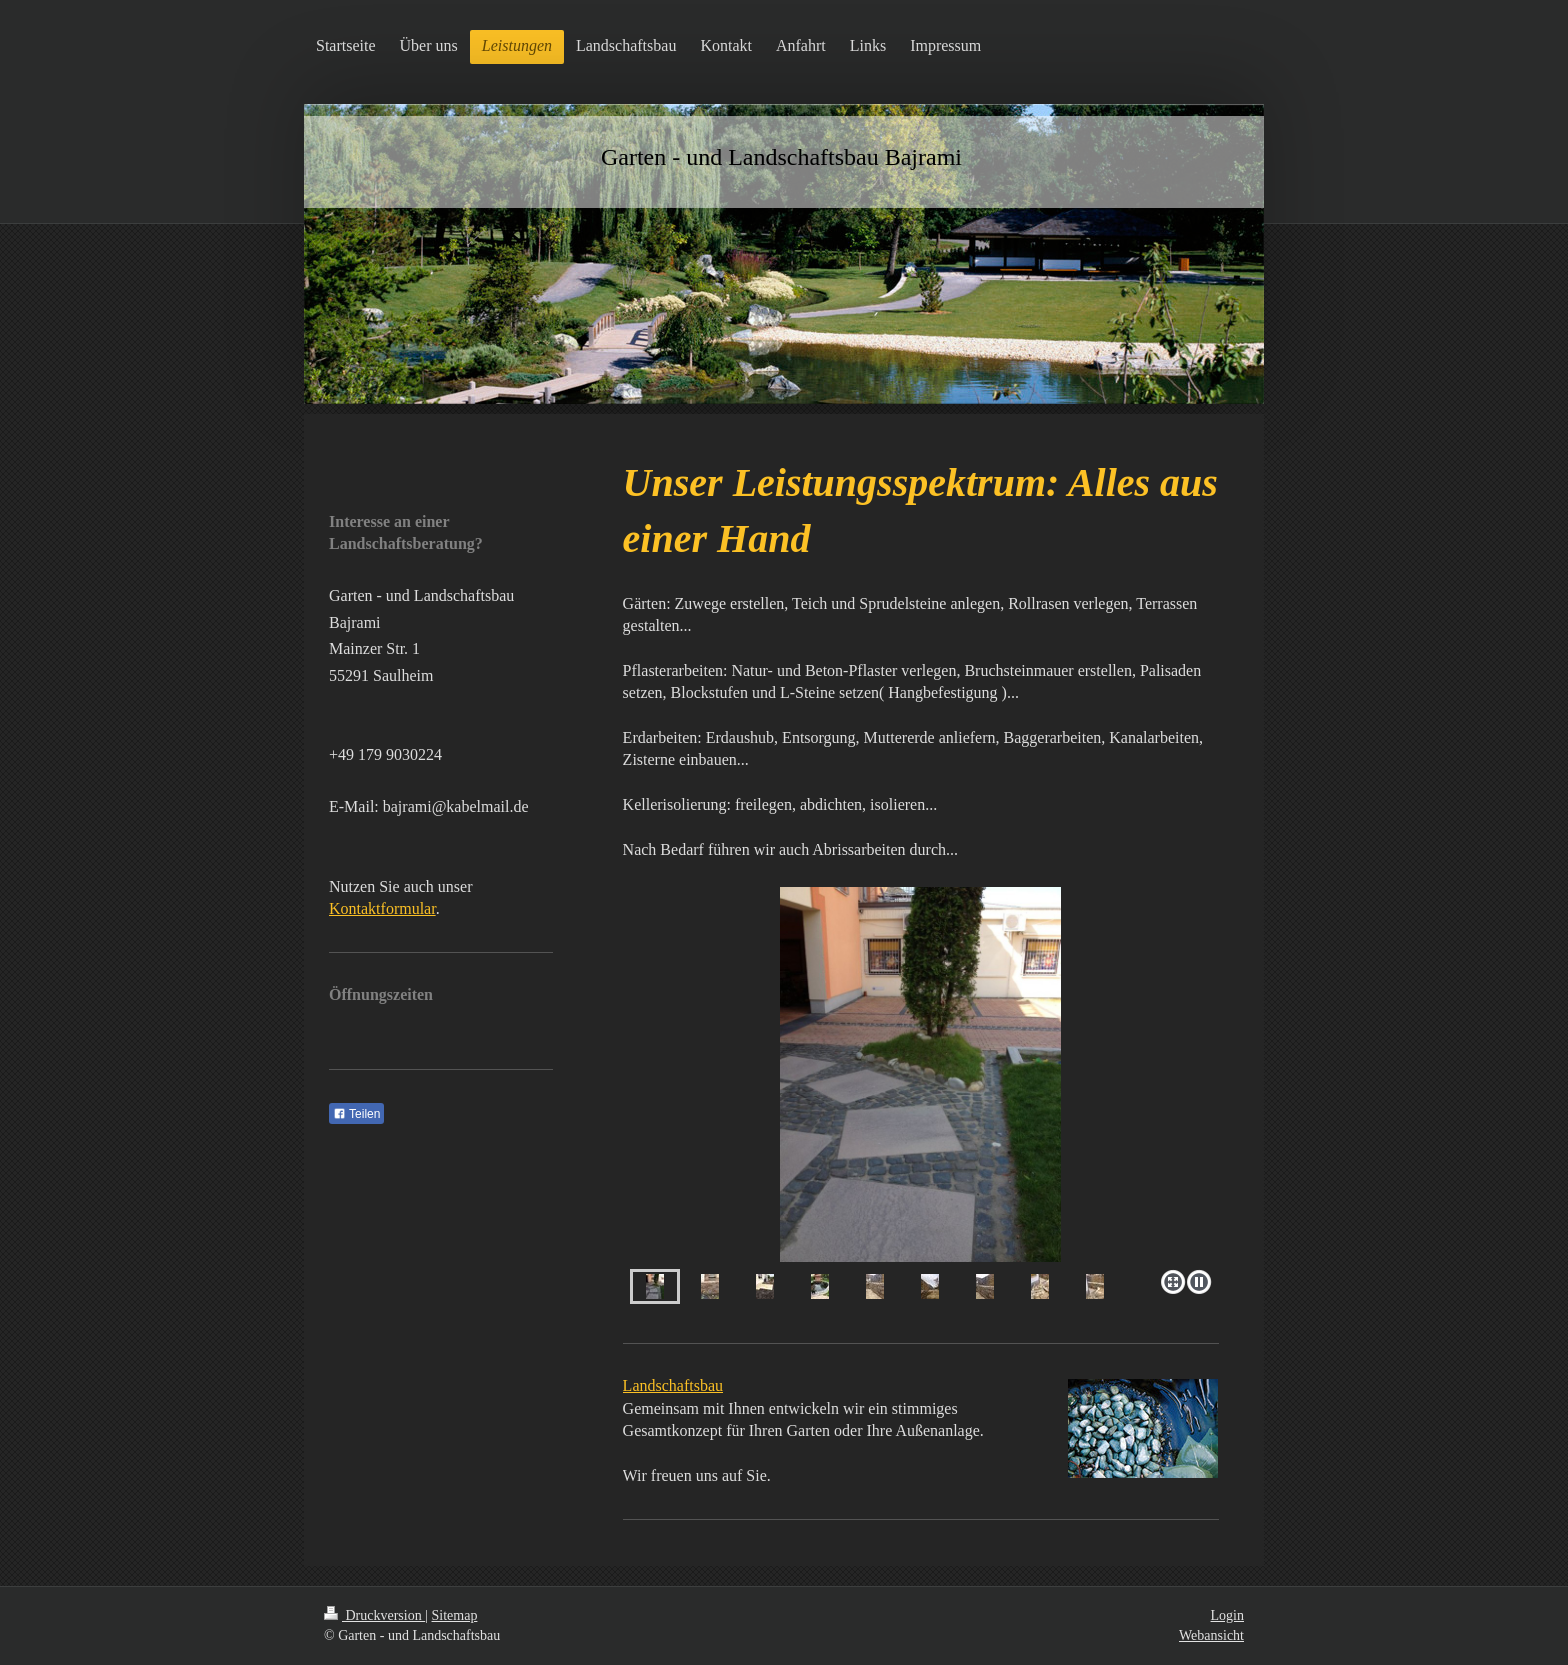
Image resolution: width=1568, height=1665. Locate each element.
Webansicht (1211, 1635)
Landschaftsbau (673, 1385)
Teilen (356, 1114)
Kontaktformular (382, 908)
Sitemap (455, 1615)
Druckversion (374, 1615)
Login (1227, 1615)
